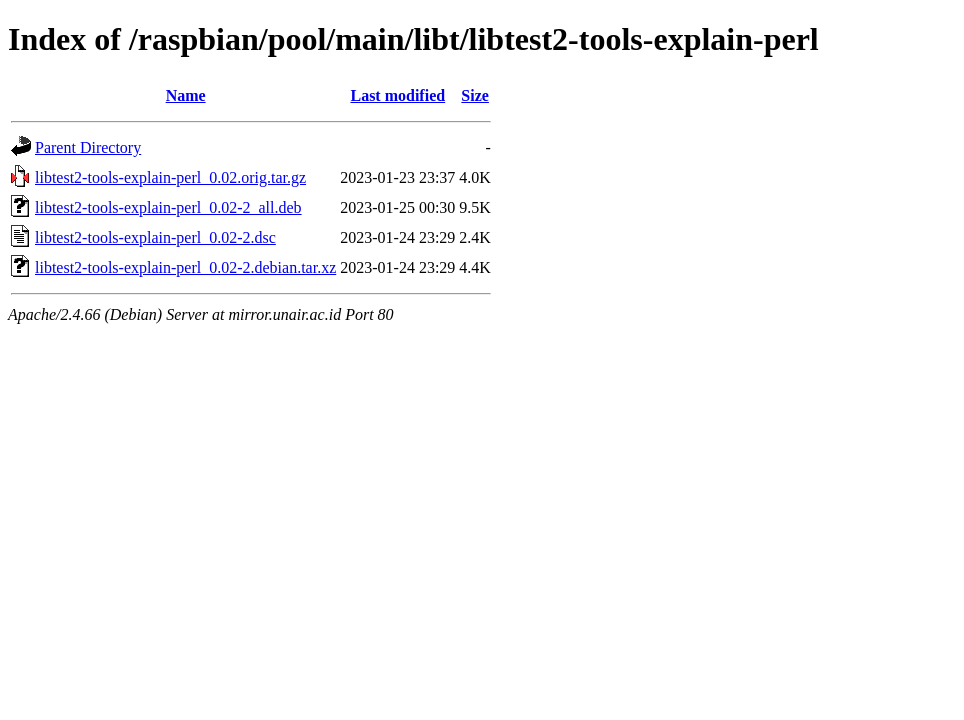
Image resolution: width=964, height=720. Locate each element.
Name (186, 95)
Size (475, 95)
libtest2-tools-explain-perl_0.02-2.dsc (155, 237)
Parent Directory (88, 147)
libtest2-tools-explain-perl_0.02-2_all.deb (168, 207)
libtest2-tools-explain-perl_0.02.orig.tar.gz (170, 177)
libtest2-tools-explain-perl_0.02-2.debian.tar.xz (185, 267)
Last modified (397, 95)
